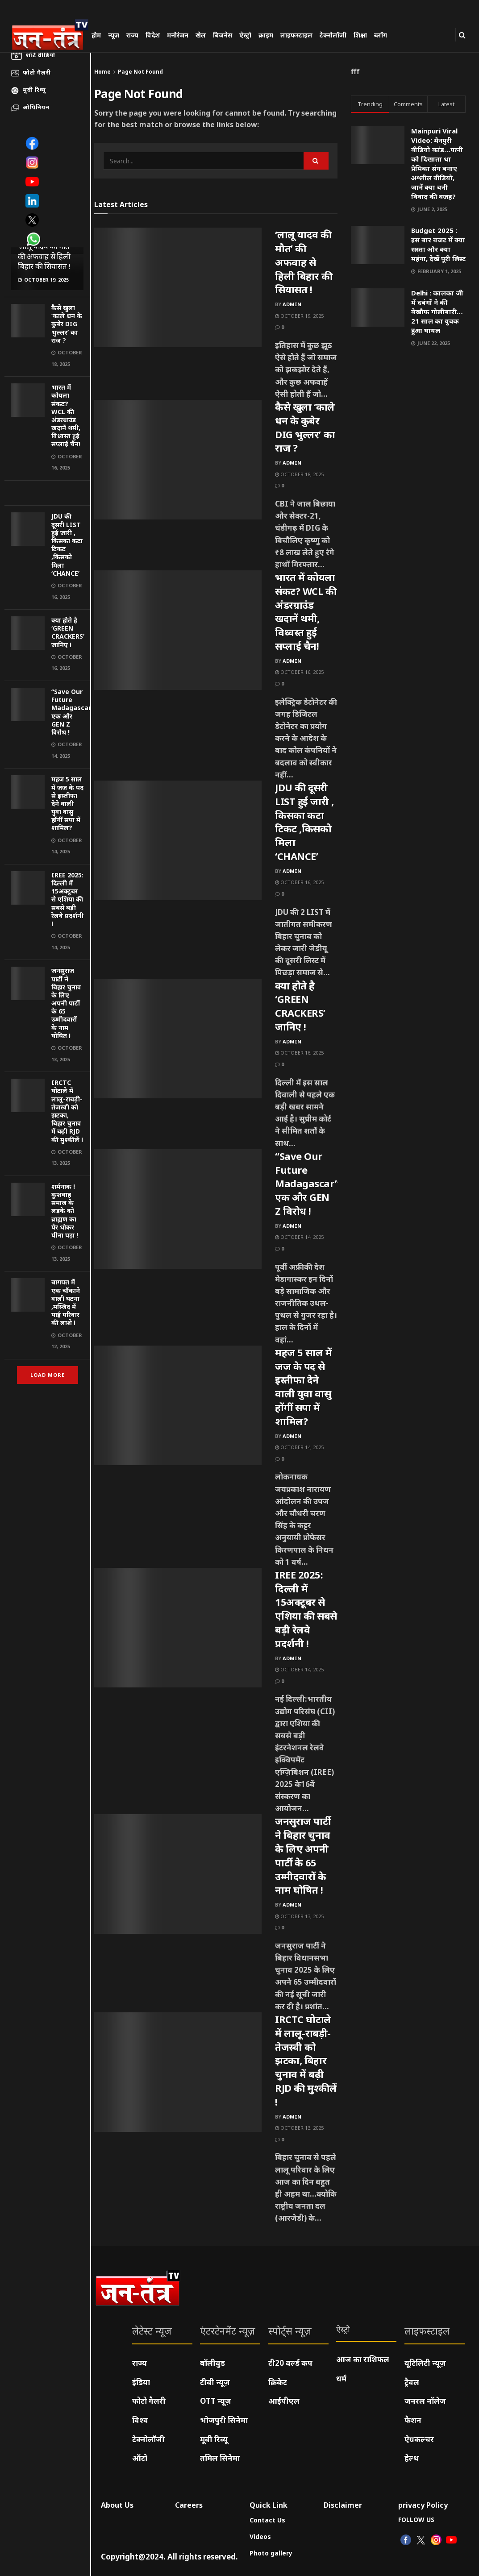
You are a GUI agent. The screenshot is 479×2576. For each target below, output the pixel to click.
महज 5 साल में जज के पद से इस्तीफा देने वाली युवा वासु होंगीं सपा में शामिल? (67, 803)
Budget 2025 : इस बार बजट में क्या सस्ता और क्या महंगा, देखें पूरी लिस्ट (438, 244)
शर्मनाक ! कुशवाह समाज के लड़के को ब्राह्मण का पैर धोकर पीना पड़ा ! (64, 1210)
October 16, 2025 (299, 672)
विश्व (140, 2420)
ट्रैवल (411, 2382)
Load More (47, 1374)
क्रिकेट (277, 2382)
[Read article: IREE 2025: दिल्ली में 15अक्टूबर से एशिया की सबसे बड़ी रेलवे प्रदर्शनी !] (178, 1627)
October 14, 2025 (299, 1237)
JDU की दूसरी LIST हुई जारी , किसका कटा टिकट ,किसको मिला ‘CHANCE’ (67, 544)
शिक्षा (360, 35)
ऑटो (139, 2458)
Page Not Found (140, 71)
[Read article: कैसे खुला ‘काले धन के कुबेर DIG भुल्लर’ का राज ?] (178, 459)
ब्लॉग (380, 35)
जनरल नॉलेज (425, 2401)
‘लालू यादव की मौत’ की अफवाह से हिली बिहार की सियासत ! (44, 256)
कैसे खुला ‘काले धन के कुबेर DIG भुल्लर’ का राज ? (66, 324)
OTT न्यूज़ (215, 2401)
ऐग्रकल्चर (419, 2439)
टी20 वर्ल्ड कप (290, 2363)
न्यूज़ (113, 35)
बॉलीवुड (212, 2363)
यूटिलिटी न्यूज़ (425, 2363)
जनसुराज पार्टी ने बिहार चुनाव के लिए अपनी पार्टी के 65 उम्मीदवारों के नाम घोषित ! (66, 1003)
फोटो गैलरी (37, 72)
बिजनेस (222, 35)
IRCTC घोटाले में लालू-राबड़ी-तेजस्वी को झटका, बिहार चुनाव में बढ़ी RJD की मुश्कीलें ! (67, 1110)
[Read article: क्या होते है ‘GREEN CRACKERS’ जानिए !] (178, 1038)
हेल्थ (411, 2458)
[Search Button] (462, 35)
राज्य (132, 35)
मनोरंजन (177, 35)
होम (96, 35)
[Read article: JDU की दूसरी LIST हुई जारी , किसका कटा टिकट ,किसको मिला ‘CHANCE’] (178, 840)
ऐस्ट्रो (245, 35)
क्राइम (265, 35)
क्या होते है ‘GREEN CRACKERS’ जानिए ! (67, 632)
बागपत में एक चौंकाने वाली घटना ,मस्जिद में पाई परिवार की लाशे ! (65, 1302)
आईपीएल (284, 2401)
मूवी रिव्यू (34, 90)
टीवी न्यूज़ (215, 2382)
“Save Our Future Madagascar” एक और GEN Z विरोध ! (72, 711)
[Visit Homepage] (50, 34)
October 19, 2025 (299, 315)
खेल (201, 35)
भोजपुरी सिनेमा (224, 2420)
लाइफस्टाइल (296, 35)
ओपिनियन (36, 107)
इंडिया (141, 2382)
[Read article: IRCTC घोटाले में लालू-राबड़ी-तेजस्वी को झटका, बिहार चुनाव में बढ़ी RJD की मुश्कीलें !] (178, 2072)
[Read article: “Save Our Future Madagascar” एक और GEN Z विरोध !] (178, 1209)
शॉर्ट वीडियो (40, 55)
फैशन (412, 2420)
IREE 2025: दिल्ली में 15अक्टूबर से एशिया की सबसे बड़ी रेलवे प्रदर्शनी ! (67, 899)
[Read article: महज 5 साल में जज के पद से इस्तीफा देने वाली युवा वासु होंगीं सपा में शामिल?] (178, 1405)
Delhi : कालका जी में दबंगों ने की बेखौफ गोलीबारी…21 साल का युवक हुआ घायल (437, 311)
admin (292, 304)
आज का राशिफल (362, 2359)
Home (102, 71)
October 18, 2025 (299, 474)
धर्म (341, 2378)
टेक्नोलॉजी (333, 35)
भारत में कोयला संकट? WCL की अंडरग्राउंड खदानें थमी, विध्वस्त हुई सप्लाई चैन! (65, 415)
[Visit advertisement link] (47, 493)
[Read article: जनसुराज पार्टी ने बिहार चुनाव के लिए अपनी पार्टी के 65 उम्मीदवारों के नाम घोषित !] (178, 1874)
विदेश (153, 35)
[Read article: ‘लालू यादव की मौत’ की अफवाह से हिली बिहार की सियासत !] (178, 287)
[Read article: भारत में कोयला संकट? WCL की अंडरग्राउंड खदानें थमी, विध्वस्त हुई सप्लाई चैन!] (178, 630)
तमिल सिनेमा (220, 2458)
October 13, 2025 (299, 1916)
